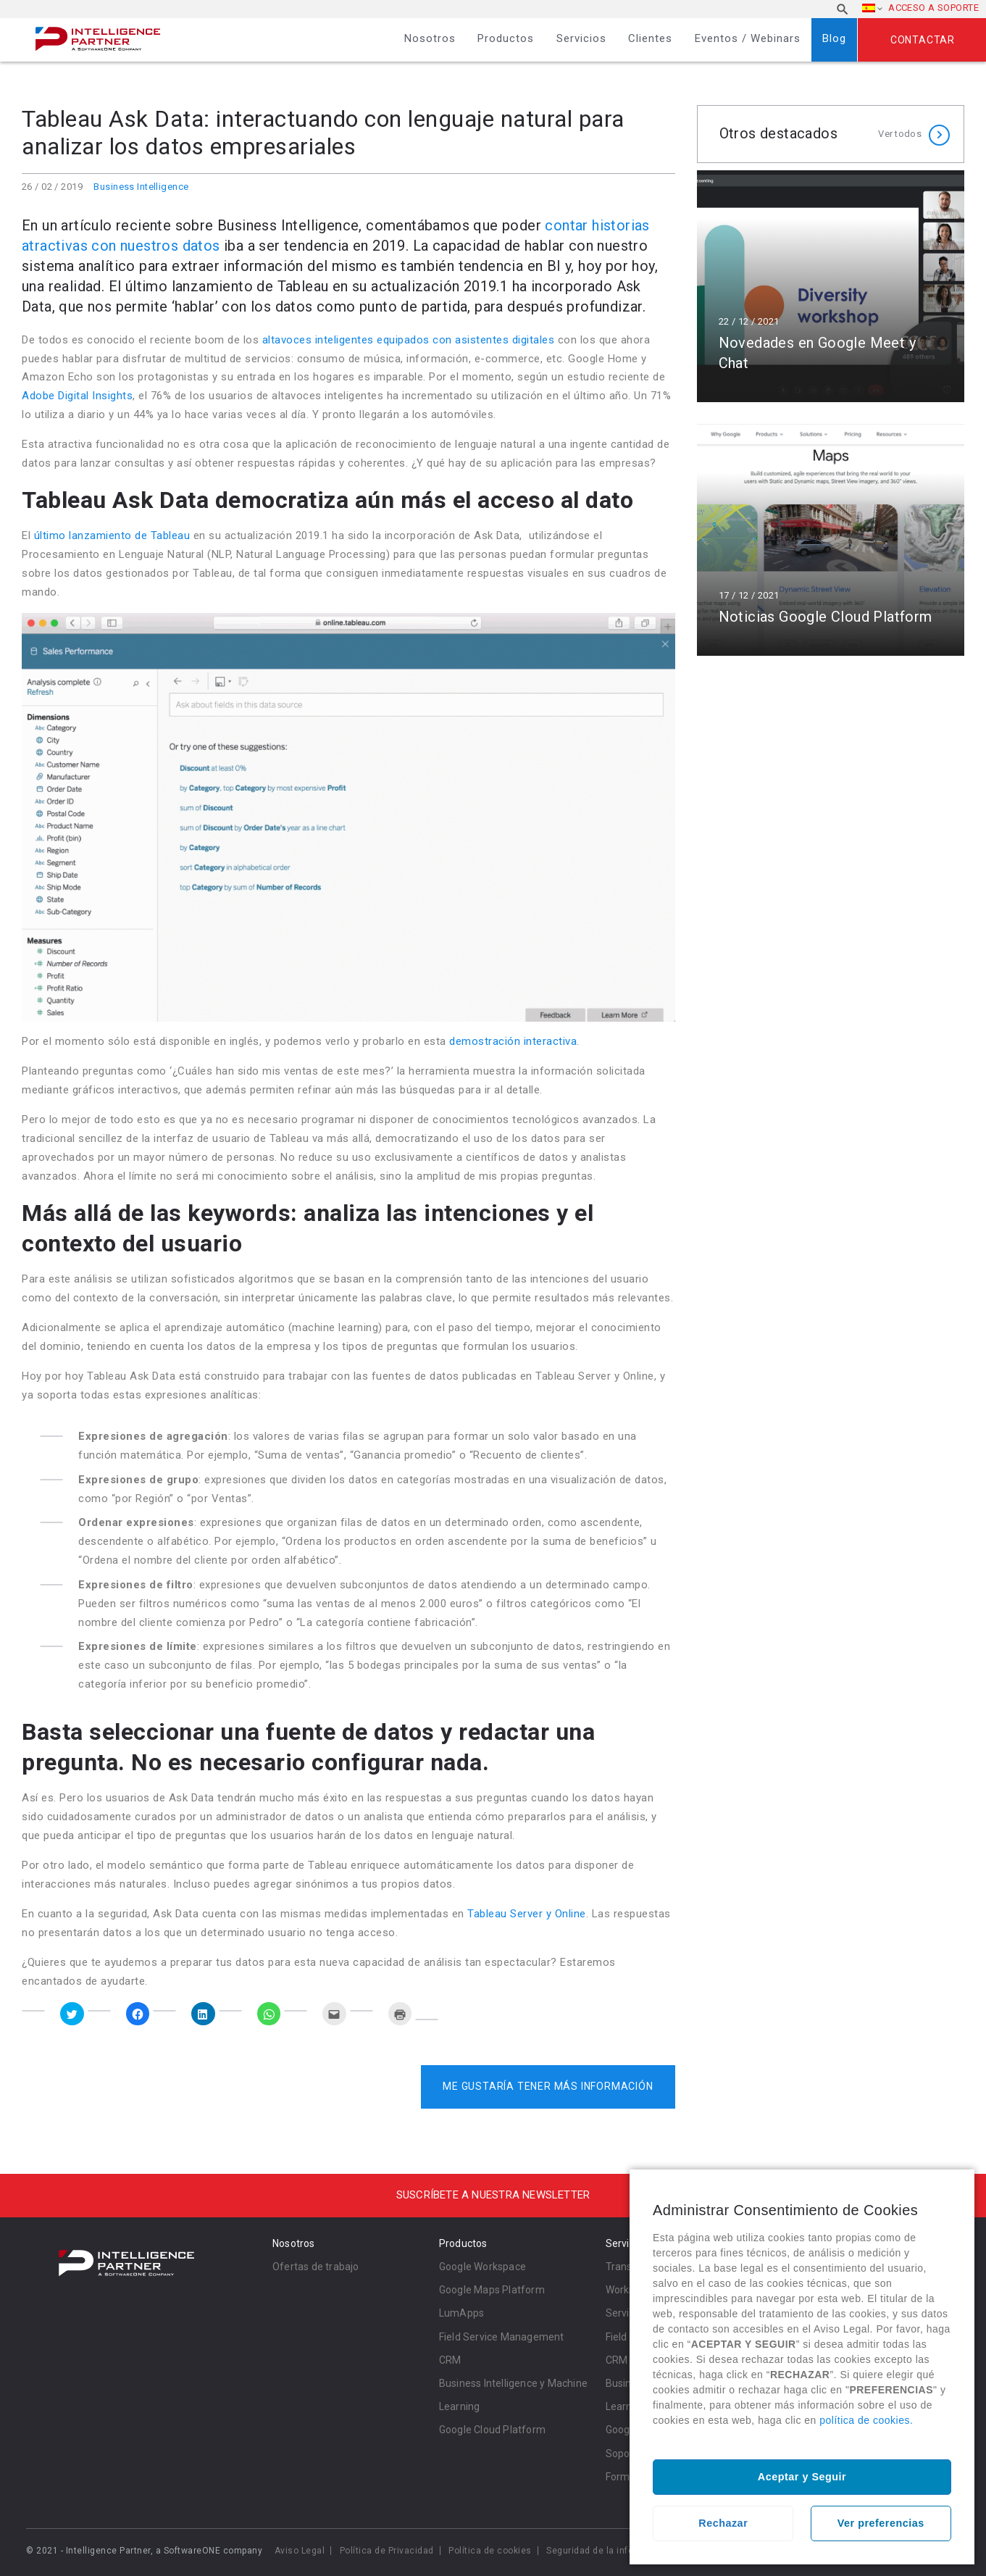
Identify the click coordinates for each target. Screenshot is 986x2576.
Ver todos (900, 133)
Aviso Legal (300, 2550)
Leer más (830, 286)
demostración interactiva (513, 1041)
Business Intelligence (140, 186)
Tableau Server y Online (526, 1913)
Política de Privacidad (387, 2550)
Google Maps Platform (492, 2290)
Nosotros (430, 38)
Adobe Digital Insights (77, 395)
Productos (505, 38)
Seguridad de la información (607, 2550)
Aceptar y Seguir (802, 2477)
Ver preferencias (880, 2523)
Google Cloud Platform (492, 2429)
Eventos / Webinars (748, 38)
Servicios (581, 38)
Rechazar (723, 2523)
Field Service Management (501, 2337)
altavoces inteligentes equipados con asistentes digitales (408, 339)
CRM (450, 2360)
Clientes (650, 38)
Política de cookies (490, 2550)
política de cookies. (866, 2420)
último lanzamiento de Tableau (112, 535)
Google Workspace (482, 2266)
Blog (834, 38)
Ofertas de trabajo (315, 2266)
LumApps (461, 2313)
